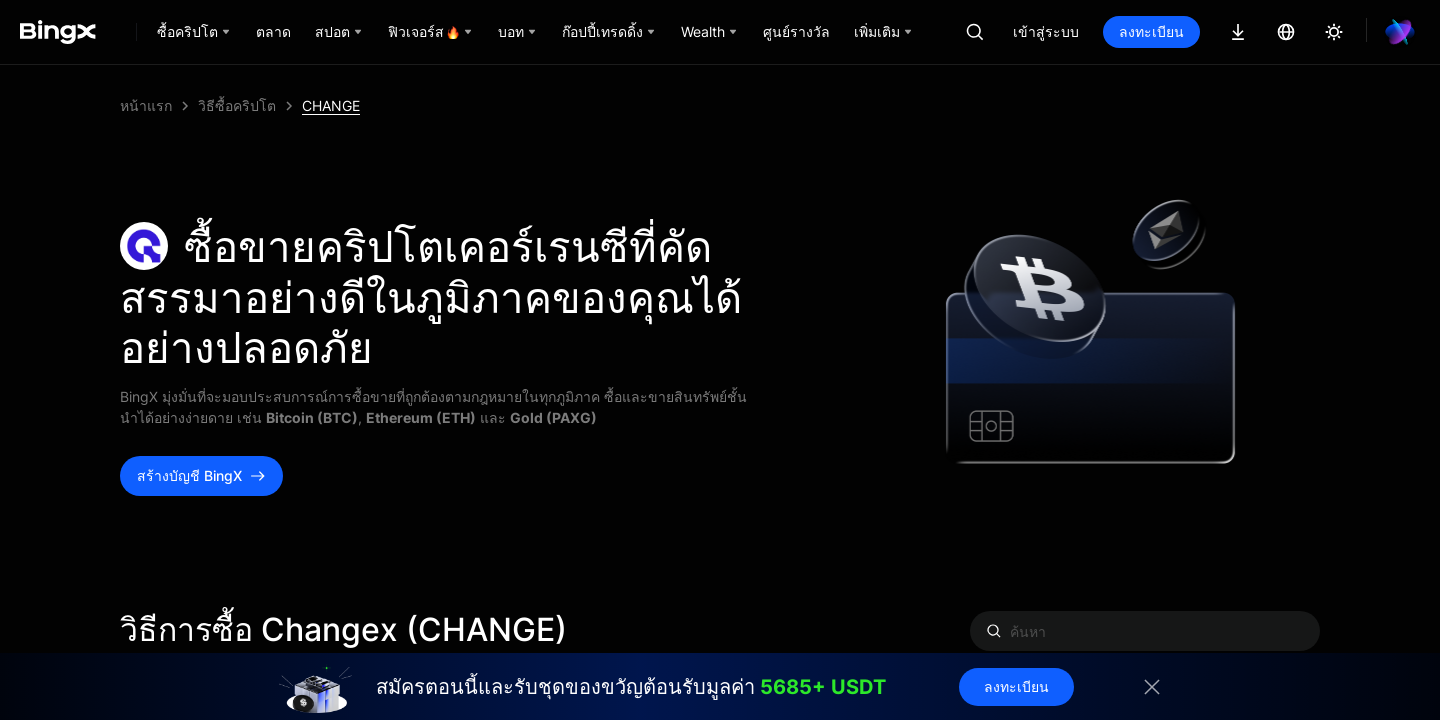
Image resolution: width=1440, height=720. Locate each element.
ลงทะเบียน (1151, 31)
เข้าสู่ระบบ (1046, 31)
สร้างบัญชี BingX (201, 475)
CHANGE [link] (331, 105)
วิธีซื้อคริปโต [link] (237, 105)
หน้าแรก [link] (146, 105)
